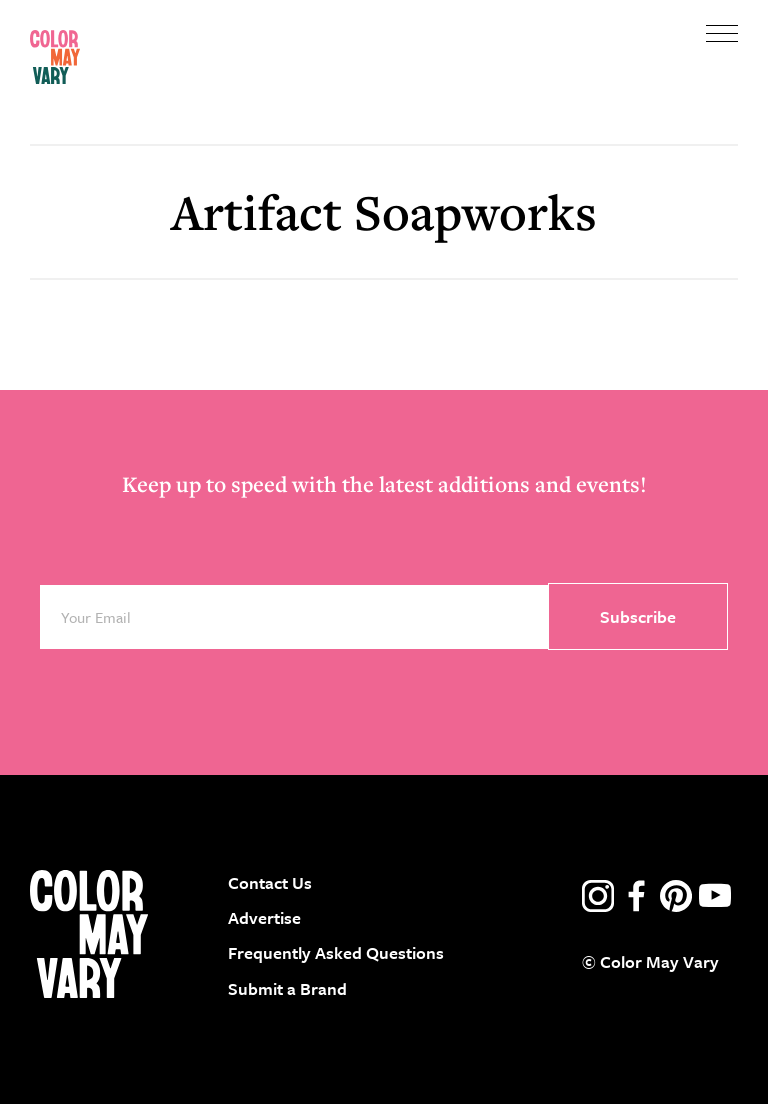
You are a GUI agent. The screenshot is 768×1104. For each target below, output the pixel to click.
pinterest (676, 896)
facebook (637, 896)
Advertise (264, 917)
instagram (598, 896)
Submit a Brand (287, 988)
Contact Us (270, 882)
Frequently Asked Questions (336, 952)
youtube (715, 896)
